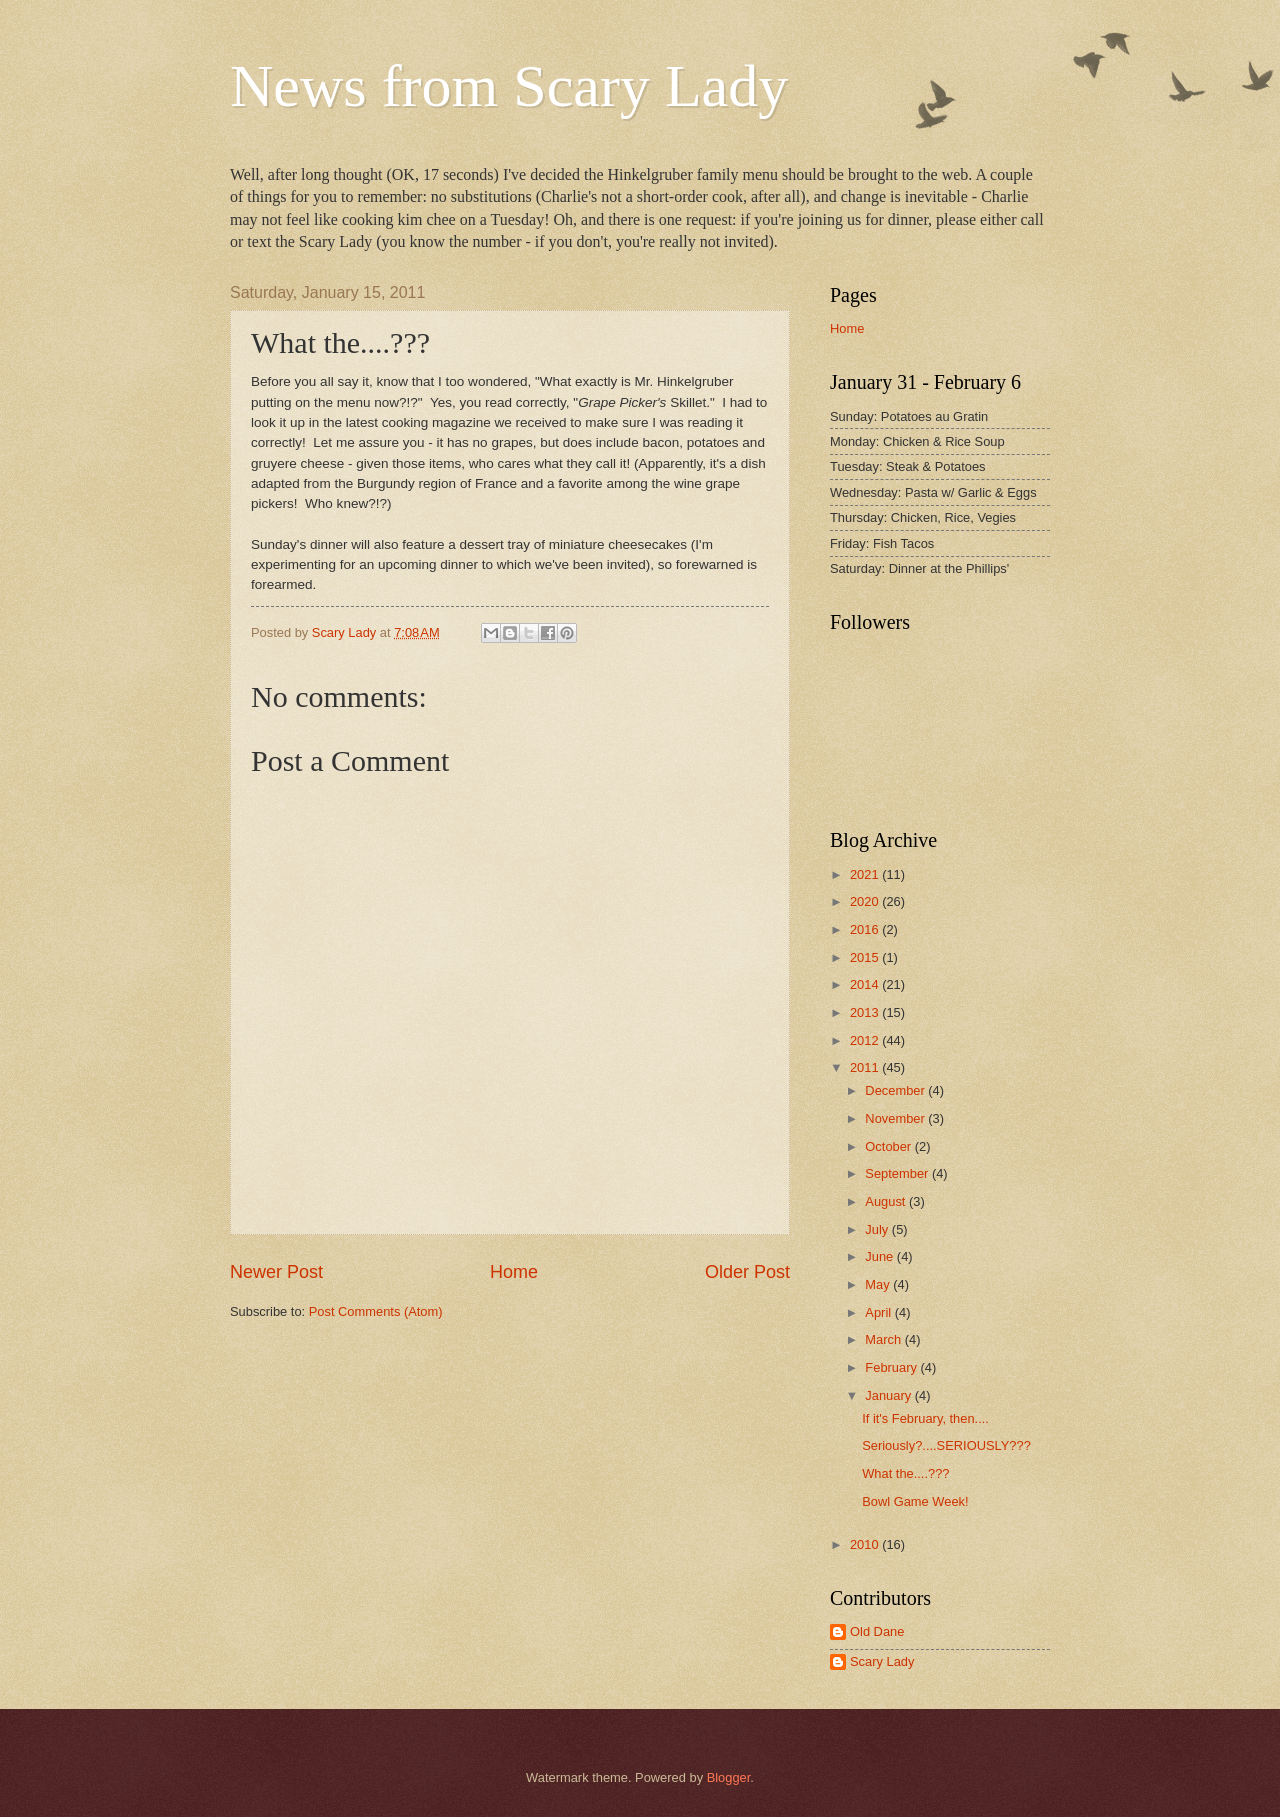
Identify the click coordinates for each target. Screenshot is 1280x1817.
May (879, 1284)
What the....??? (905, 1473)
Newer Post (276, 1272)
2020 (866, 901)
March (884, 1339)
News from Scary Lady (509, 86)
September (898, 1173)
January (889, 1395)
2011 (866, 1067)
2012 (866, 1040)
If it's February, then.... (925, 1418)
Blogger (729, 1777)
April (879, 1312)
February (892, 1367)
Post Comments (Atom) (376, 1311)
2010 (866, 1544)
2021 (866, 874)
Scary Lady (882, 1661)
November (896, 1118)
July (878, 1229)
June (881, 1256)
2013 (866, 1012)
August (887, 1201)
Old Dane (877, 1631)
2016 (866, 929)
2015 (866, 957)
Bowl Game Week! (915, 1501)
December (896, 1090)
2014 (866, 984)
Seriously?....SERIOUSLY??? (946, 1445)
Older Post (747, 1272)
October (889, 1146)
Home (514, 1272)
